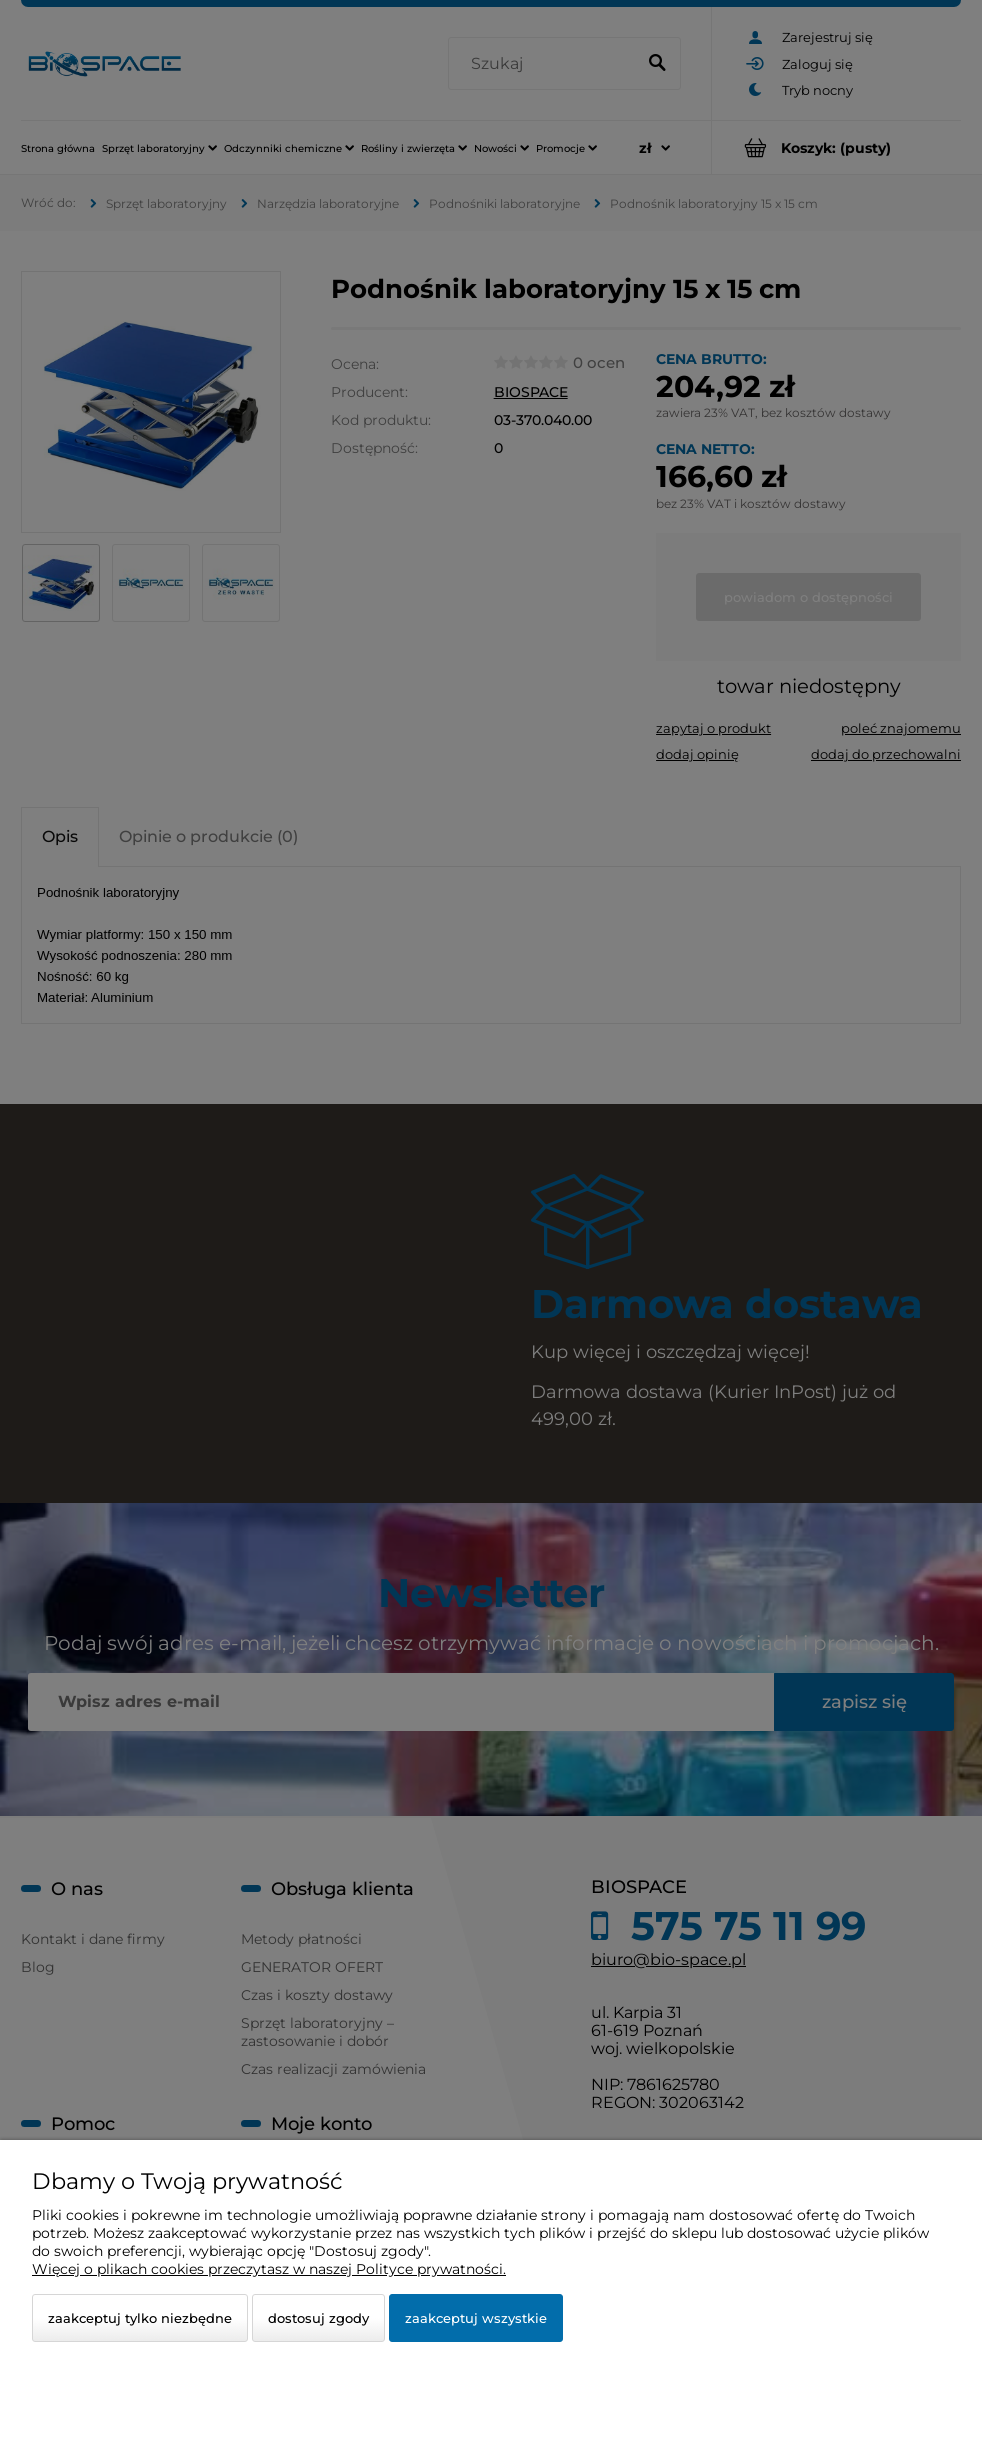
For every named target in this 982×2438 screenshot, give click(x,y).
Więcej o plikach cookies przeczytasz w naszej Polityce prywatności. (269, 2269)
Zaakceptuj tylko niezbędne (140, 2318)
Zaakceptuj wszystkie (476, 2318)
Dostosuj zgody (318, 2318)
